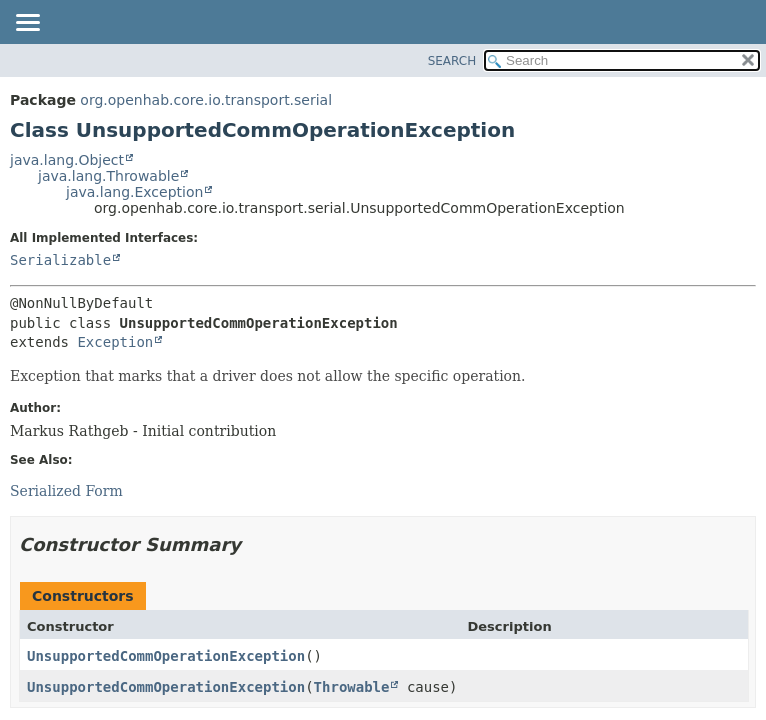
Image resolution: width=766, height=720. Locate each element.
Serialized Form (66, 491)
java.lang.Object (67, 160)
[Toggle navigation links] (27, 24)
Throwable (352, 687)
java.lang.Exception (134, 192)
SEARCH (452, 61)
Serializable (60, 260)
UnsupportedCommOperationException (166, 656)
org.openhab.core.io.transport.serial (206, 100)
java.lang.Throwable (108, 176)
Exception (115, 342)
